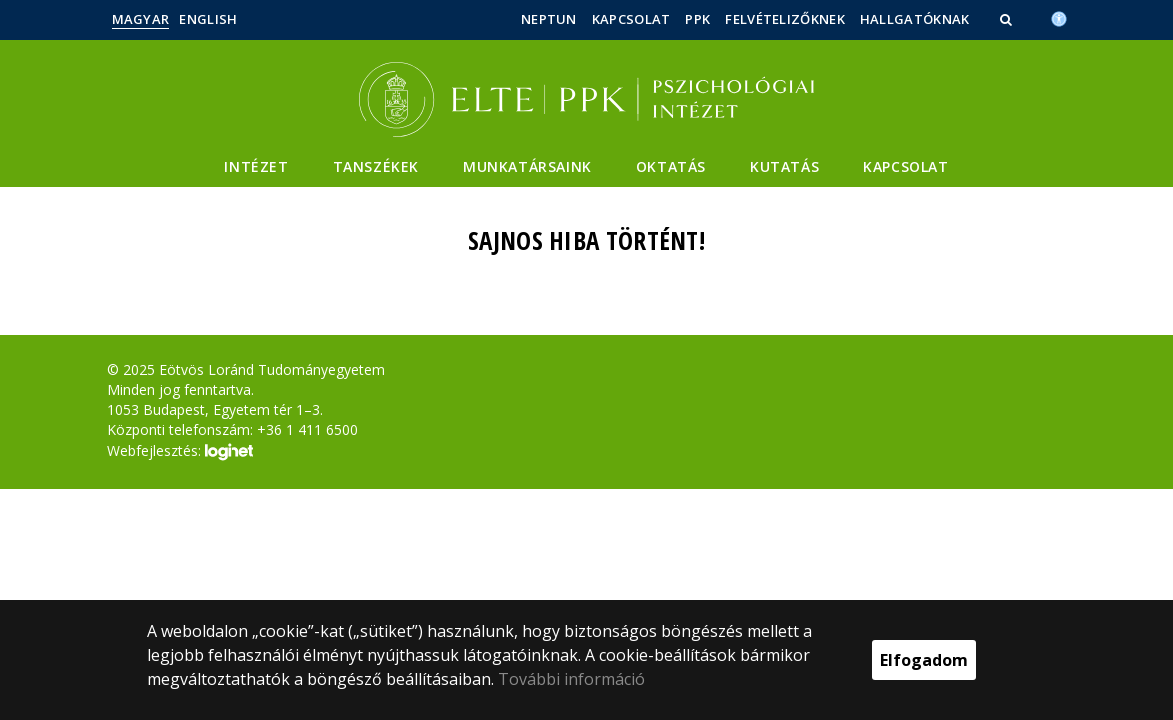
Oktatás (671, 166)
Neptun (549, 19)
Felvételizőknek (785, 19)
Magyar (141, 19)
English (208, 19)
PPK (697, 19)
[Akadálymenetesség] (1059, 17)
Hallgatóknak (915, 19)
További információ (571, 679)
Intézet (256, 166)
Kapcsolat (631, 19)
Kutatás (784, 166)
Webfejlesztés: (180, 452)
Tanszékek (376, 166)
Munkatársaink (527, 166)
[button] (1008, 19)
